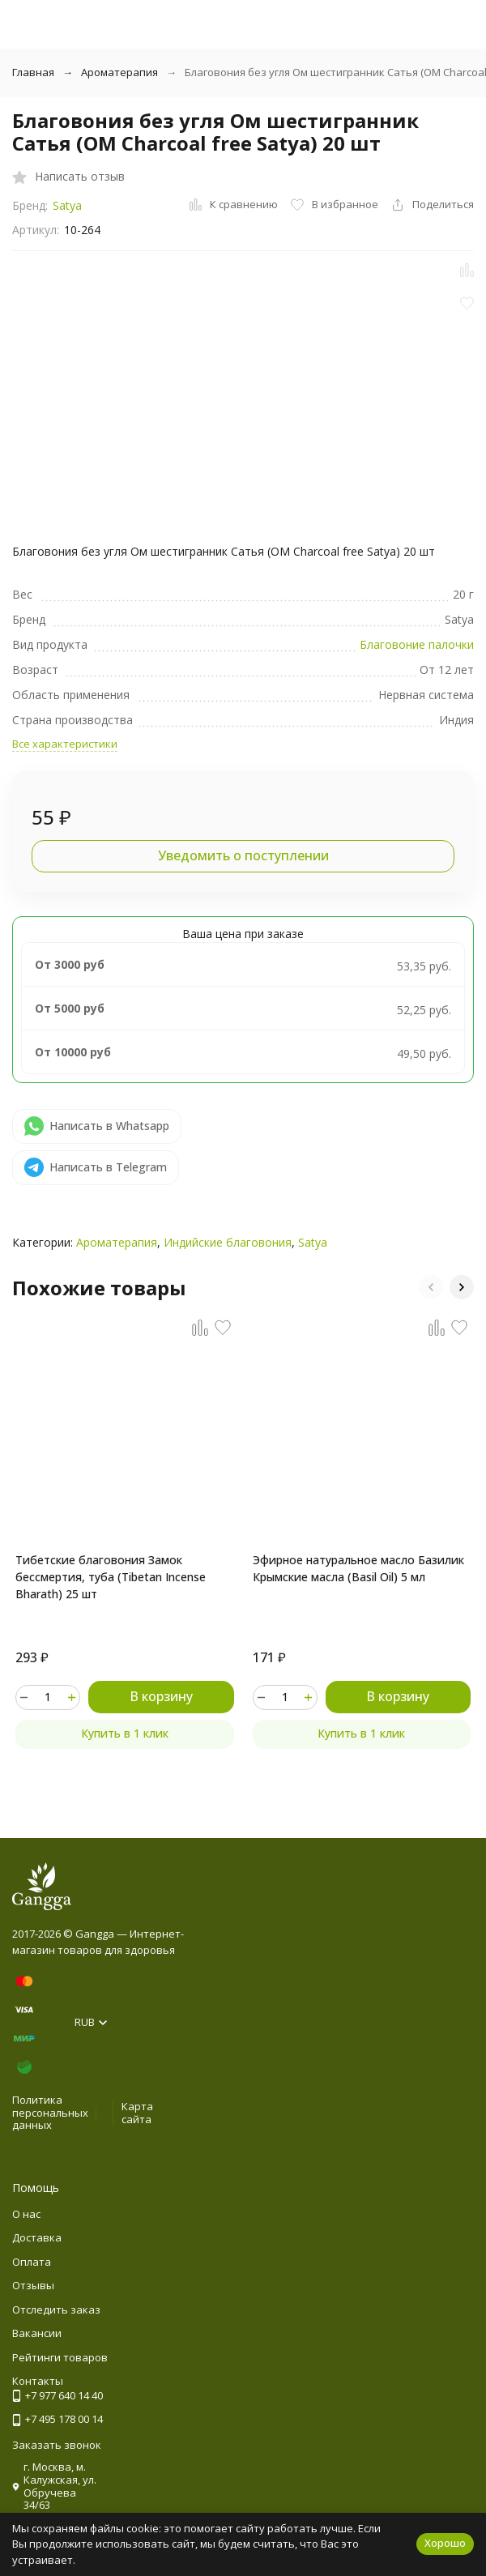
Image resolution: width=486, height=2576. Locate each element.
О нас (26, 2214)
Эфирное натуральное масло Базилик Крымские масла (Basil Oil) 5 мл (358, 1568)
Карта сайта (137, 2112)
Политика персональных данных (50, 2112)
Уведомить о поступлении (243, 855)
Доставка (37, 2237)
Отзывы (33, 2285)
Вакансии (37, 2333)
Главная (33, 72)
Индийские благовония (228, 1242)
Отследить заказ (56, 2309)
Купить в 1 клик (124, 1733)
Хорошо (445, 2542)
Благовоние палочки (417, 644)
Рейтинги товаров (60, 2357)
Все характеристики (64, 743)
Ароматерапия (119, 72)
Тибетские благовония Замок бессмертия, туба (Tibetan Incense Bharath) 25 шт (110, 1576)
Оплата (31, 2261)
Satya (67, 205)
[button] (431, 1287)
